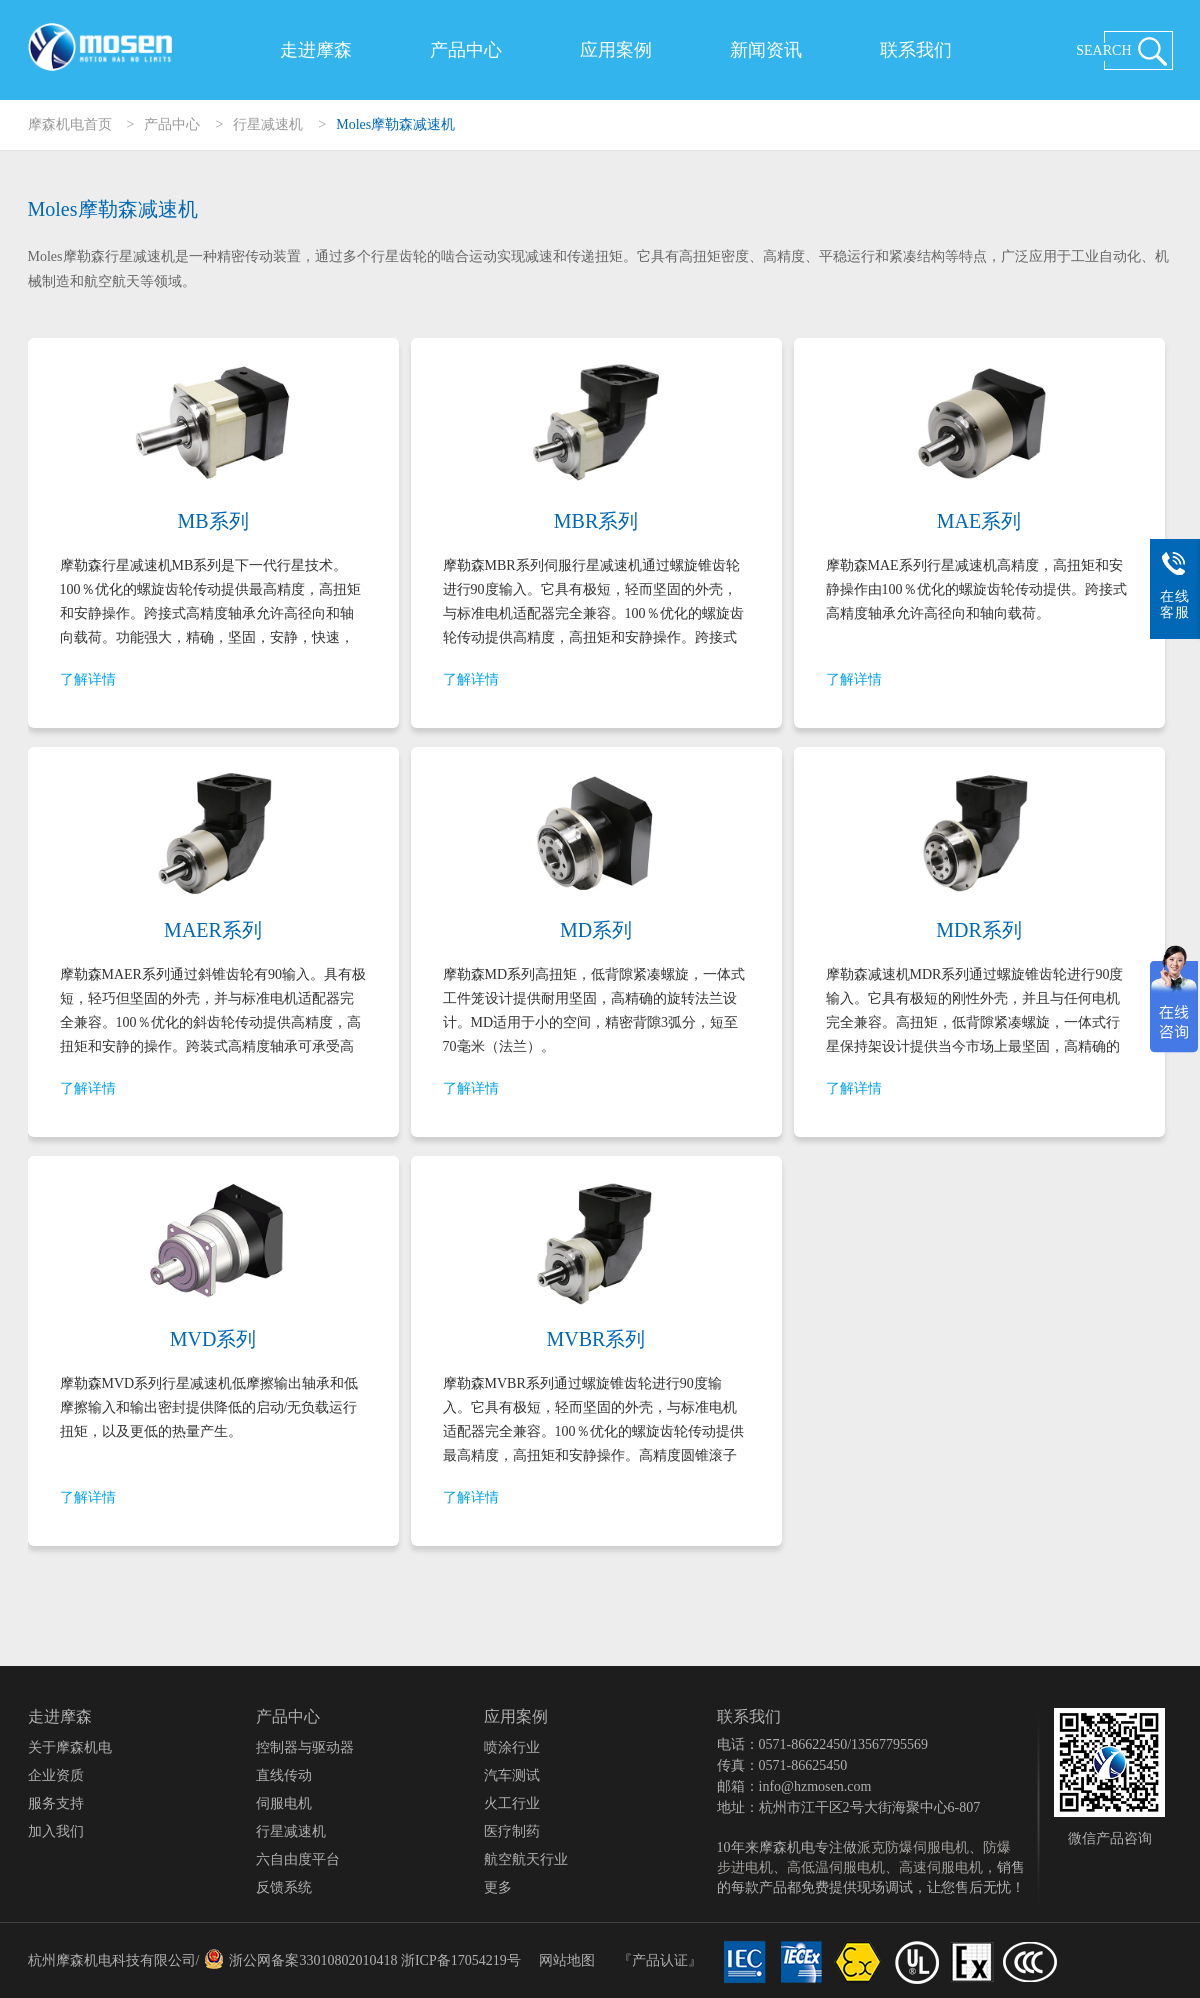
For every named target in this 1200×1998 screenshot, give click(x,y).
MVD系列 (213, 1339)
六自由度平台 (298, 1859)
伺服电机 (284, 1803)
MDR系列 (979, 930)
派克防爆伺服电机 (913, 1847)
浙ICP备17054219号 (461, 1960)
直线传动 (284, 1775)
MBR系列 (596, 521)
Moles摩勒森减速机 (395, 124)
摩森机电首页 (70, 124)
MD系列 (596, 930)
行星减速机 (268, 124)
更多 (498, 1887)
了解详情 (88, 679)
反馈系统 (284, 1887)
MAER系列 (213, 930)
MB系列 (212, 521)
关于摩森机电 (70, 1747)
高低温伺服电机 (836, 1867)
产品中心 (466, 50)
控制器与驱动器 (305, 1747)
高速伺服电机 (941, 1867)
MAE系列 (979, 521)
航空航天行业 (526, 1859)
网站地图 (567, 1960)
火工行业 (512, 1803)
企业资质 (56, 1775)
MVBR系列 (596, 1339)
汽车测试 (512, 1775)
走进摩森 (316, 50)
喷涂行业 (512, 1747)
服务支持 (56, 1803)
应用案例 (616, 50)
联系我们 (916, 50)
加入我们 (56, 1831)
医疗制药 (512, 1831)
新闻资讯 (766, 50)
